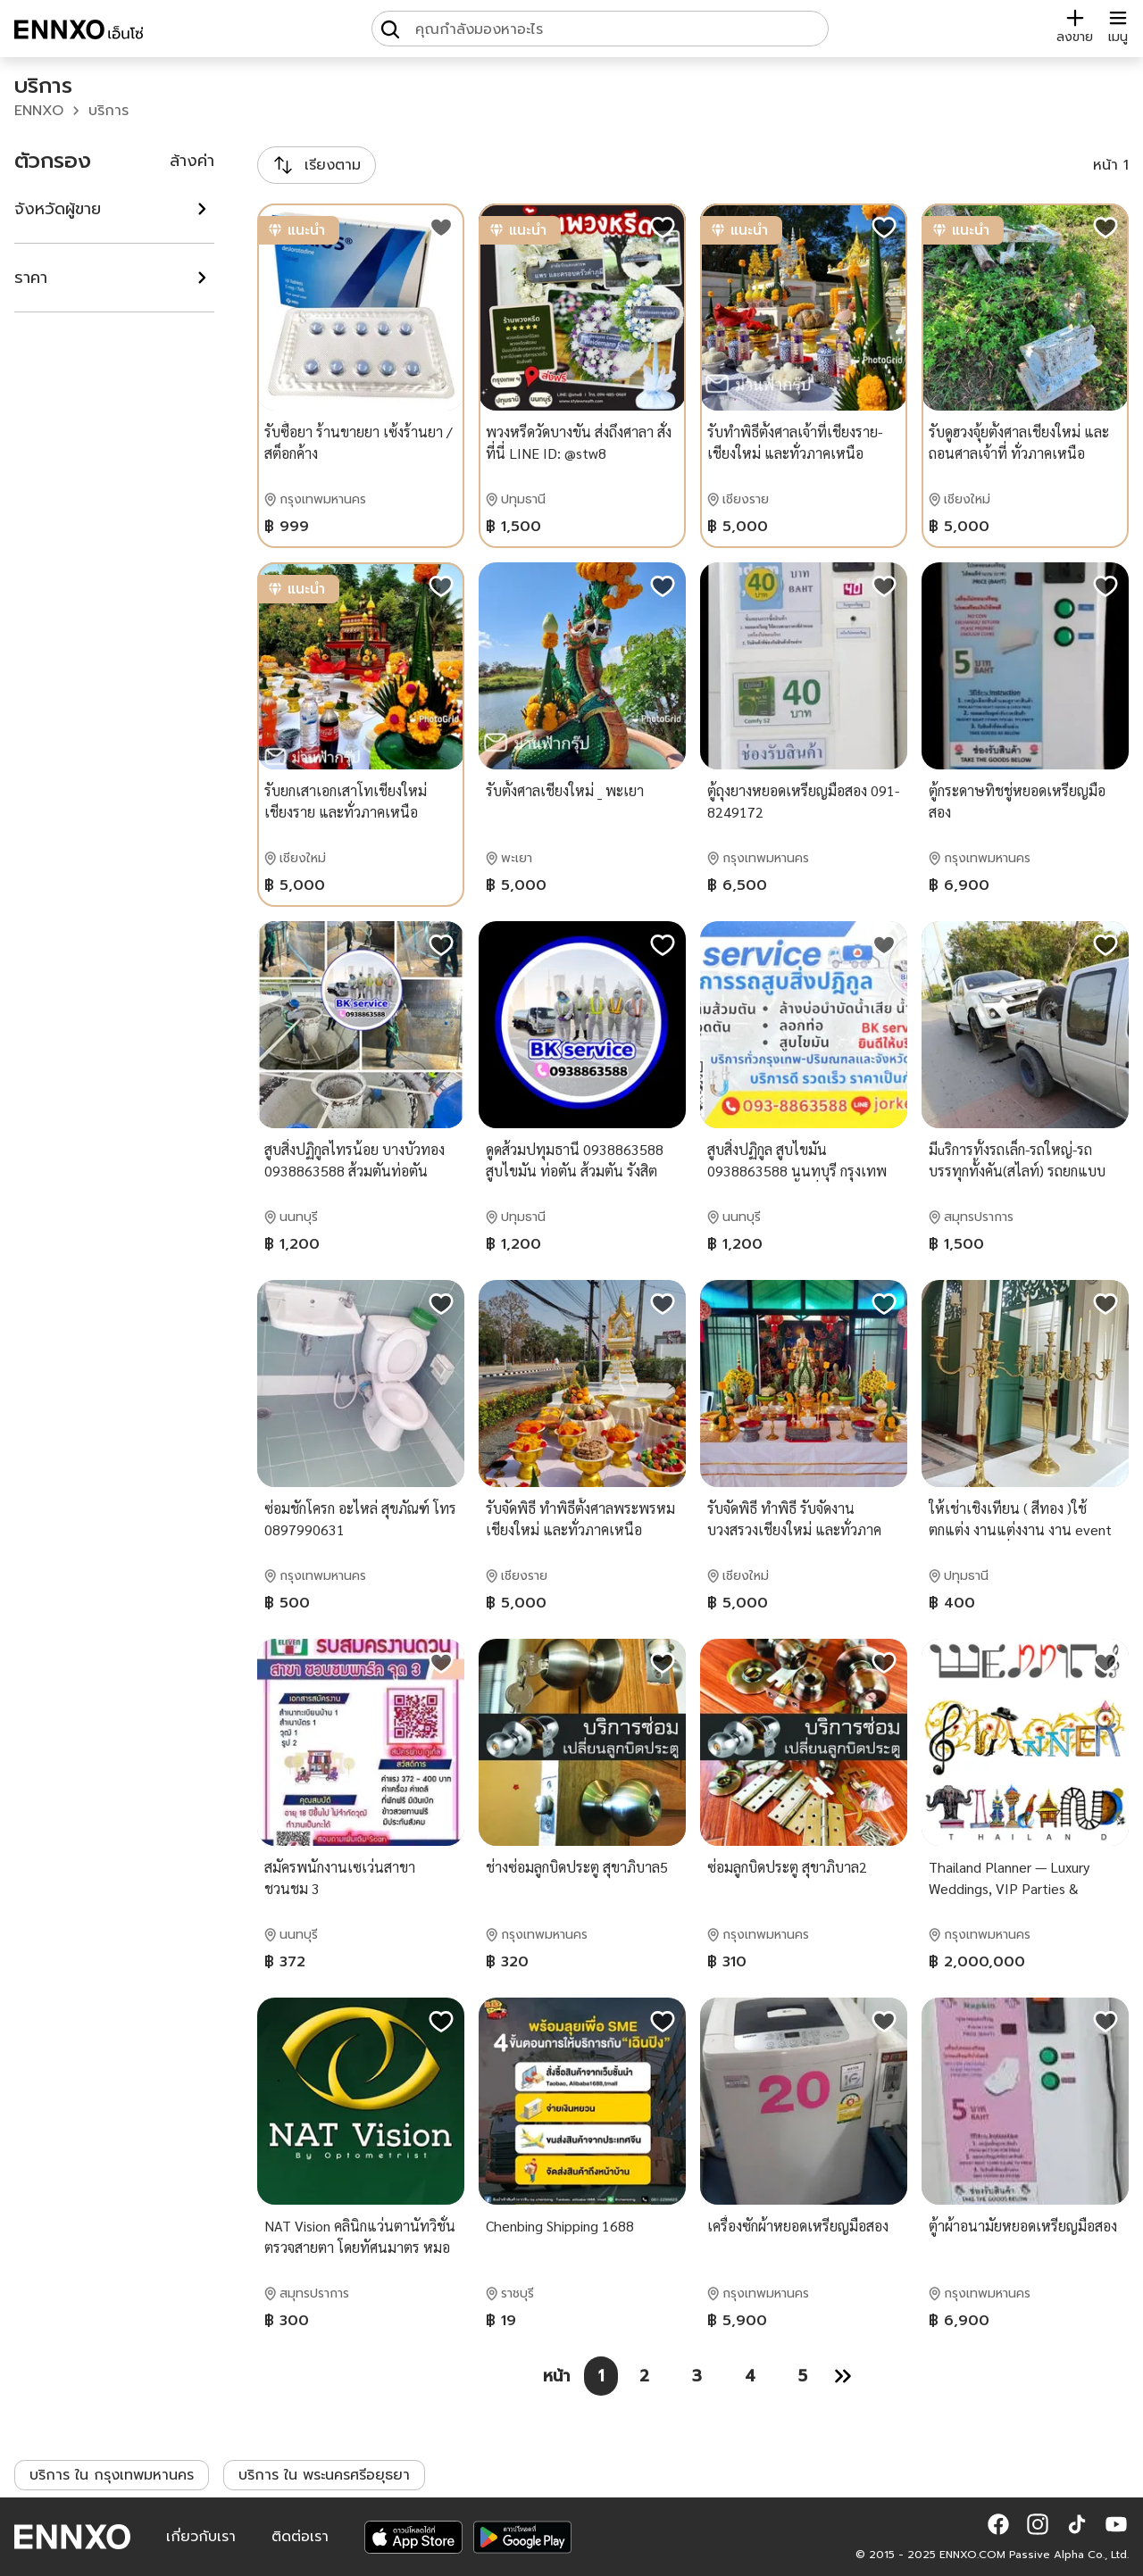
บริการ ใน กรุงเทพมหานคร (111, 2475)
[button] (998, 2524)
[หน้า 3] (697, 2376)
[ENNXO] (78, 32)
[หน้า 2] (644, 2376)
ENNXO (38, 110)
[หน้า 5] (803, 2376)
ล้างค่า (192, 160)
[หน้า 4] (750, 2376)
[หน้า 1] (601, 2376)
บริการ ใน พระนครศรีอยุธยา (324, 2475)
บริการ (108, 110)
